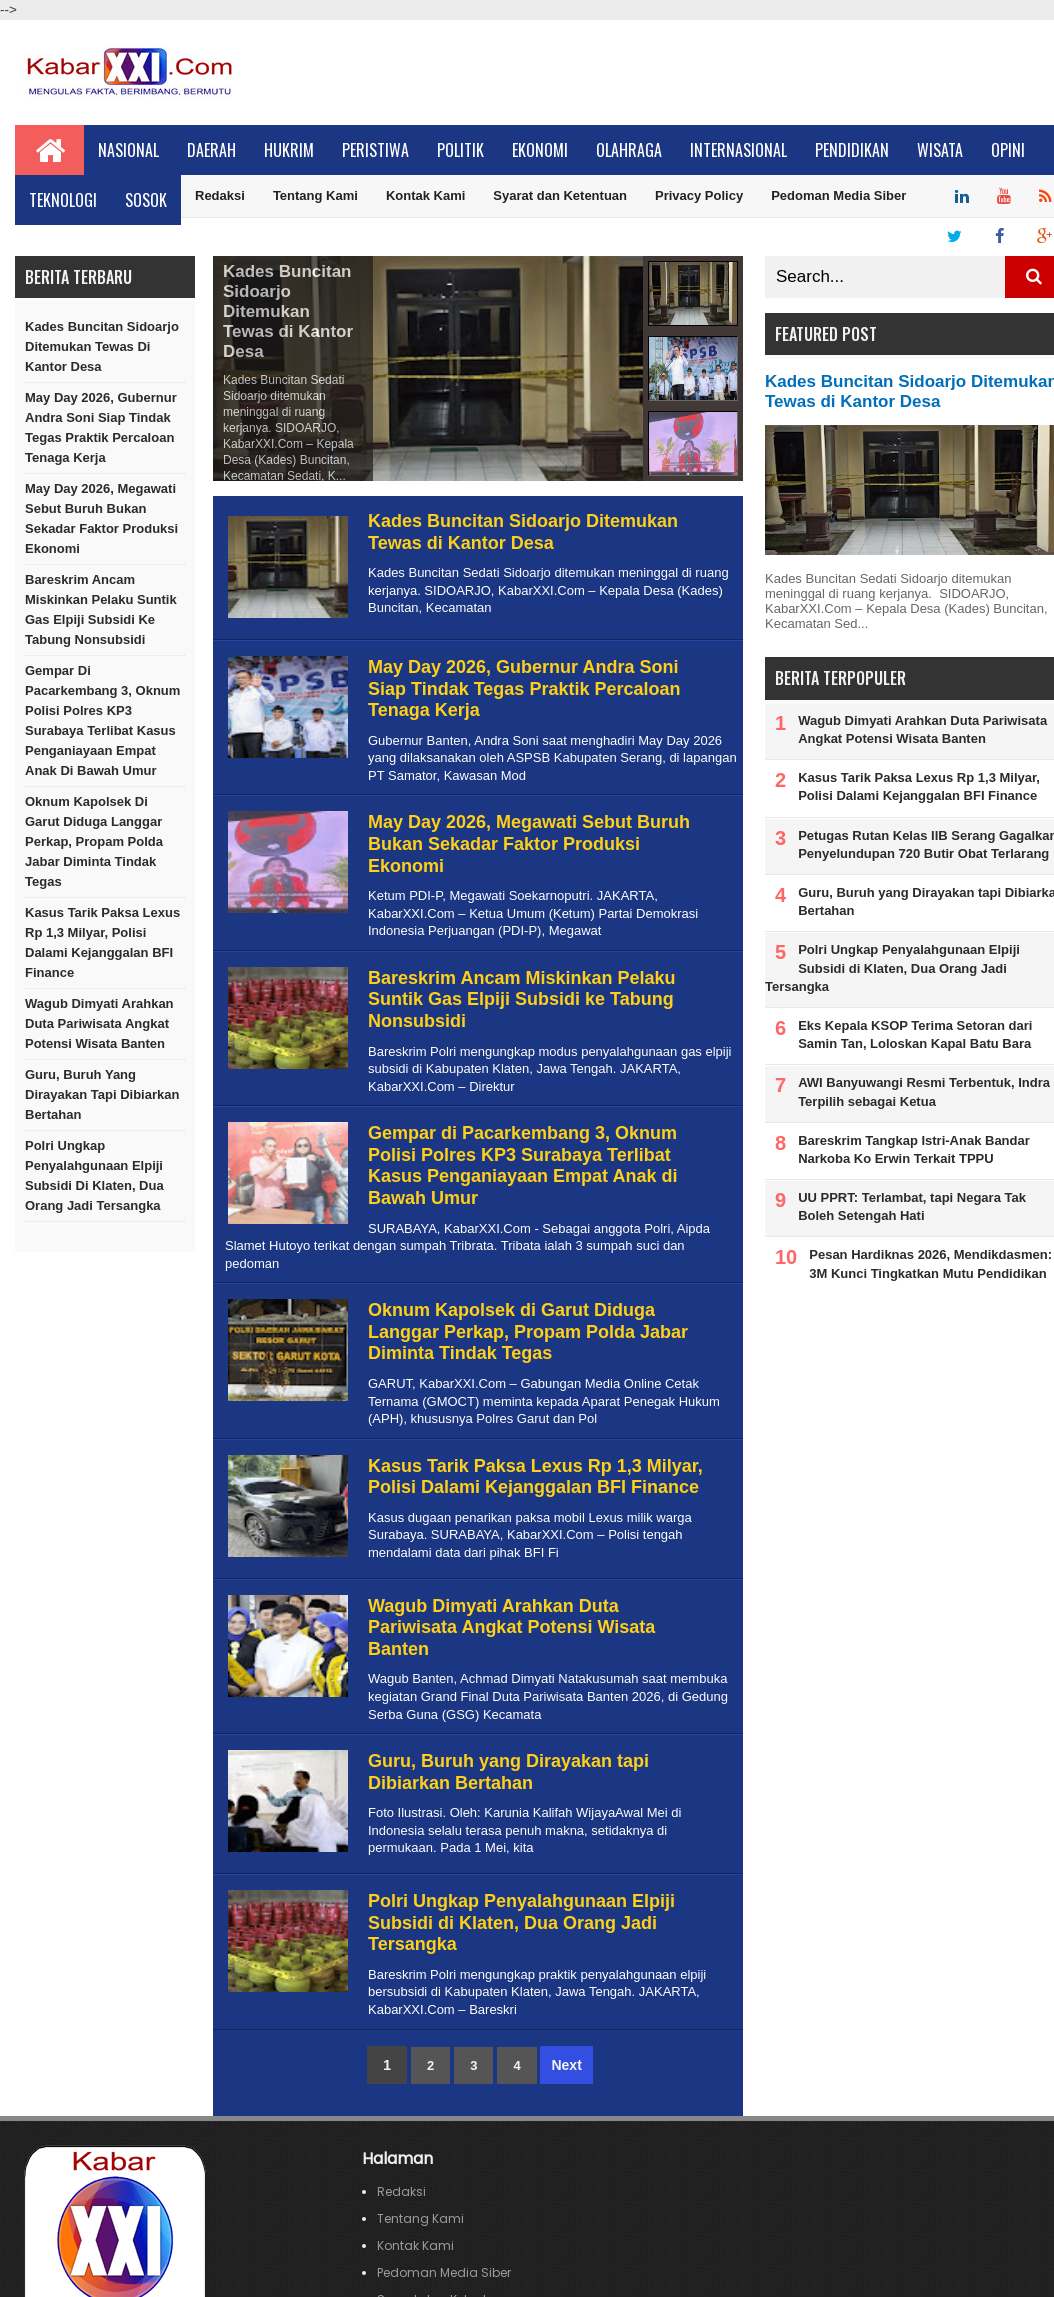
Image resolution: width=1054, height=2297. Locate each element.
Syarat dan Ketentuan (560, 195)
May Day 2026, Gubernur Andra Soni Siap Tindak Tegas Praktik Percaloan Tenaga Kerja (101, 427)
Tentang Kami (315, 195)
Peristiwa (375, 150)
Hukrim (289, 150)
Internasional (738, 150)
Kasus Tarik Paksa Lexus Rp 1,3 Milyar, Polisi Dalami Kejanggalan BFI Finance (102, 942)
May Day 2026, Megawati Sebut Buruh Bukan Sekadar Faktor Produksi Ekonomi (101, 518)
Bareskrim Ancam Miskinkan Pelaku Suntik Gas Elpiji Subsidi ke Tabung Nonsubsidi (101, 609)
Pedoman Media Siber (838, 195)
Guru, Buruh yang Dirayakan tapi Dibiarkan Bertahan (102, 1094)
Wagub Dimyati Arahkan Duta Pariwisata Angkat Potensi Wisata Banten (99, 1023)
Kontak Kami (425, 195)
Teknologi (63, 200)
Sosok (146, 200)
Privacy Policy (699, 195)
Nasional (128, 150)
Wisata (940, 150)
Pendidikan (852, 150)
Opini (1008, 150)
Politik (460, 150)
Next (566, 2065)
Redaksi (220, 195)
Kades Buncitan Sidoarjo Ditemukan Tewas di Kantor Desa (102, 346)
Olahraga (629, 150)
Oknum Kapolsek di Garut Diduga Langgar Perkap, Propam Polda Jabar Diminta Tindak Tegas (94, 841)
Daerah (211, 150)
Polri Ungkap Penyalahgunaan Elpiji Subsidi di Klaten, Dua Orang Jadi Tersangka (94, 1175)
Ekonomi (540, 150)
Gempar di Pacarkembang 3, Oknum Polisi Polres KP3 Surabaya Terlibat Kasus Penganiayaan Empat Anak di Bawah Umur (102, 720)
